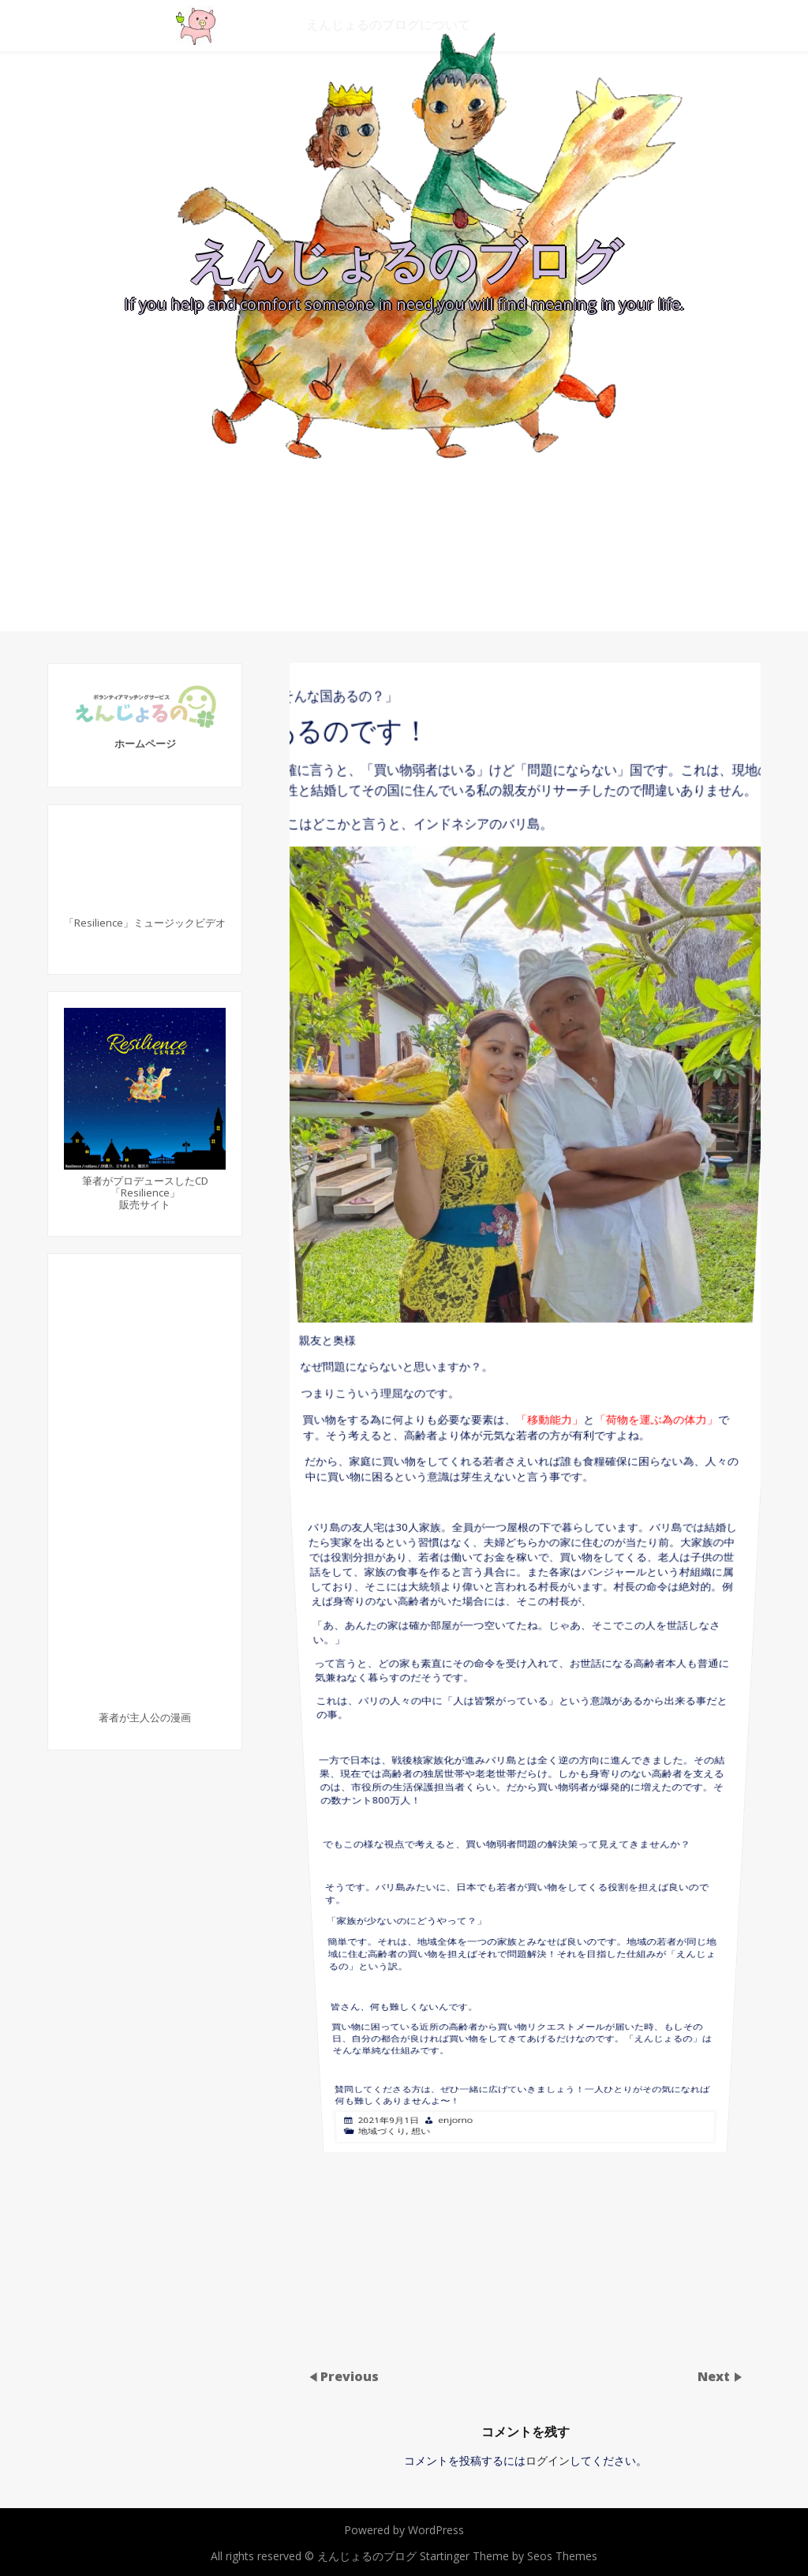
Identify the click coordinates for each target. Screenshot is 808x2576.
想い (438, 1632)
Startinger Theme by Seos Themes (508, 2555)
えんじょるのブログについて (388, 24)
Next (715, 2375)
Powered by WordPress (404, 2529)
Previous (349, 2375)
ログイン (548, 2460)
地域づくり (406, 1632)
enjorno (466, 1630)
